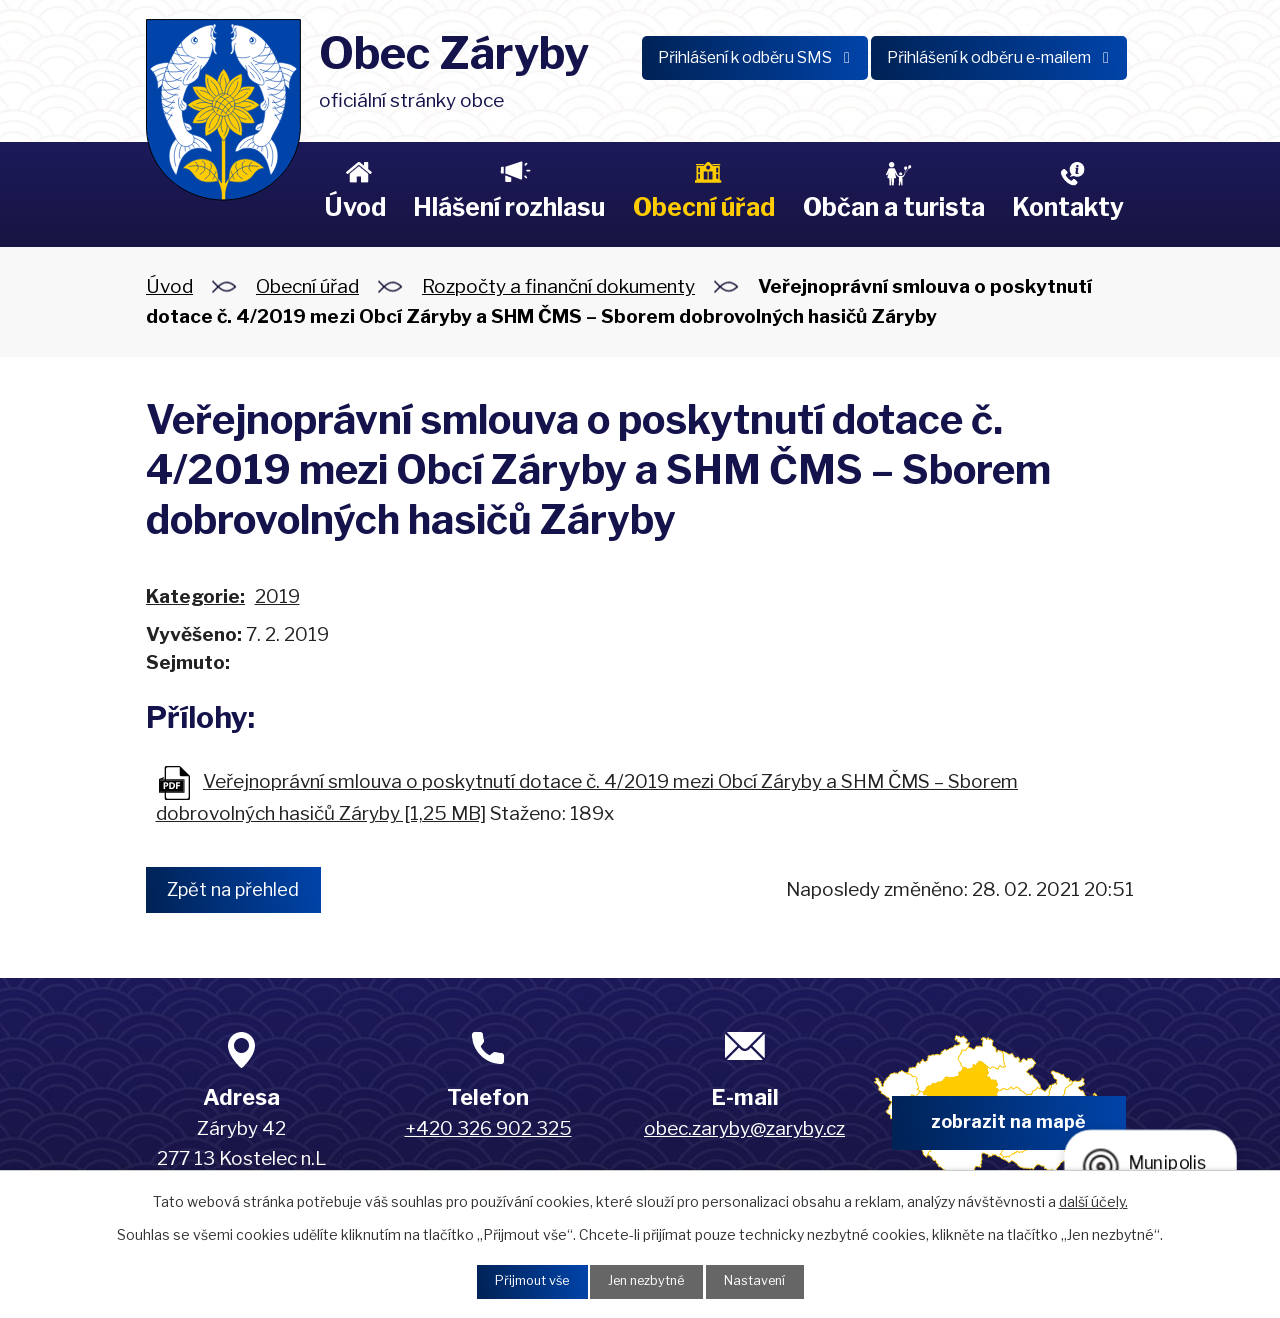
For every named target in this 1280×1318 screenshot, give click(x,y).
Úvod (355, 207)
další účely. (1093, 1198)
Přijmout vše (521, 1280)
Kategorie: (195, 596)
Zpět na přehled (243, 889)
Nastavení (766, 1280)
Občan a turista (894, 207)
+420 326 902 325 (488, 1130)
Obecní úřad (704, 207)
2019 (277, 596)
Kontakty (1068, 207)
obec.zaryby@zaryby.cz (744, 1130)
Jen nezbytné (647, 1280)
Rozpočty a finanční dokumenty (558, 286)
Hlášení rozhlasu (509, 207)
